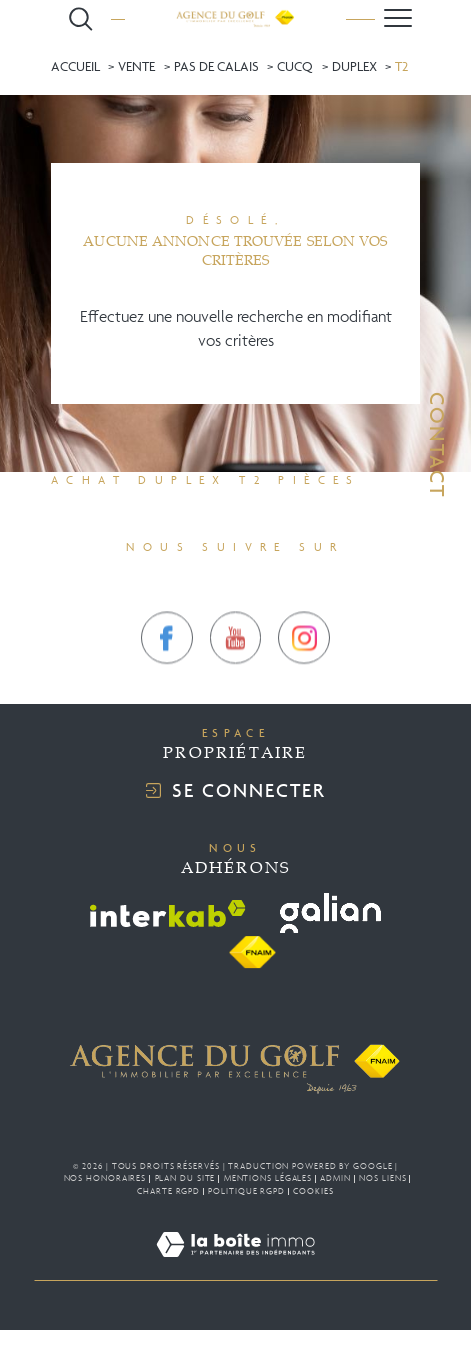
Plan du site (185, 1178)
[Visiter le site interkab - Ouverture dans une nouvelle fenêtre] (168, 913)
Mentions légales (268, 1178)
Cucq (295, 66)
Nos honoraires (105, 1178)
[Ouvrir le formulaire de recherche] (81, 19)
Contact (437, 445)
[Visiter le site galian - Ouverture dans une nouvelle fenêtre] (330, 913)
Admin (335, 1178)
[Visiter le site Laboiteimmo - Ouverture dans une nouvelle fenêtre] (235, 1268)
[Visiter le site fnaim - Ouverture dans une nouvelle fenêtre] (252, 953)
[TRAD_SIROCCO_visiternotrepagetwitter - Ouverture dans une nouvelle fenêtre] (236, 667)
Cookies (313, 1191)
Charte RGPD (168, 1191)
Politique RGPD (246, 1191)
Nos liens (382, 1178)
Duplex (354, 66)
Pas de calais (216, 66)
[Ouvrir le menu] (397, 18)
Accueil (75, 66)
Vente (136, 66)
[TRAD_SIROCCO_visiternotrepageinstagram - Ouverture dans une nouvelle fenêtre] (304, 667)
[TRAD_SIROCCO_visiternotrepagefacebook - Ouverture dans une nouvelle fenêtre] (167, 667)
